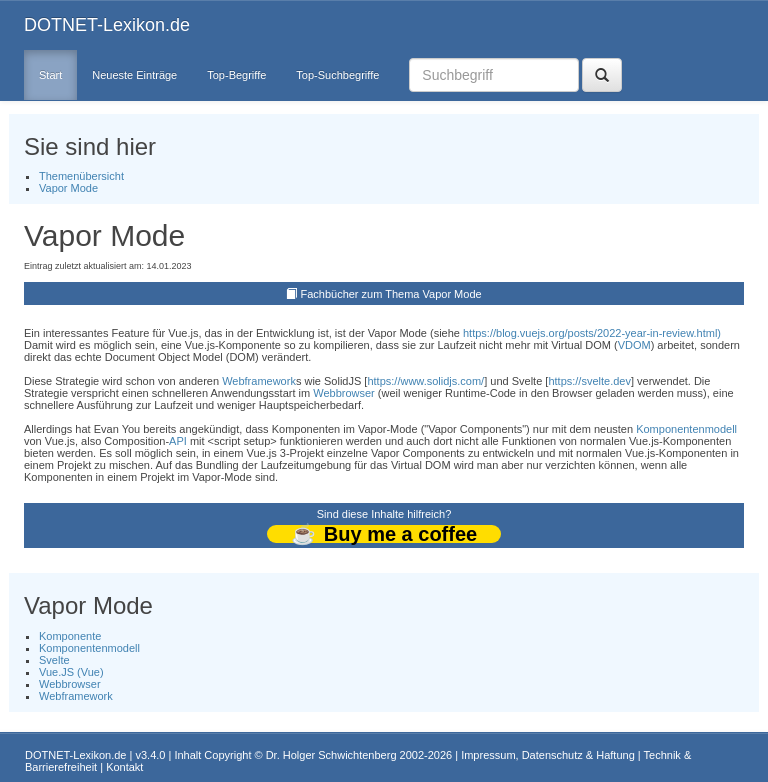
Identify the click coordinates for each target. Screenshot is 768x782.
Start (50, 75)
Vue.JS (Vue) (71, 672)
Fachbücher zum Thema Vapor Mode (390, 294)
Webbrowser (344, 393)
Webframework (259, 381)
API (178, 441)
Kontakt (124, 767)
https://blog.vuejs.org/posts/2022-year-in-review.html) (592, 333)
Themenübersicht (81, 176)
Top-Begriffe (236, 75)
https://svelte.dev (589, 381)
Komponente (70, 636)
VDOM (634, 345)
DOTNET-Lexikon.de (107, 25)
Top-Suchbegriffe (337, 75)
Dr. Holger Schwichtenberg (331, 755)
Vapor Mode (68, 188)
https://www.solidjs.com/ (425, 381)
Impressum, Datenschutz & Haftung (548, 755)
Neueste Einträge (134, 75)
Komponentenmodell (686, 429)
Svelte (54, 660)
